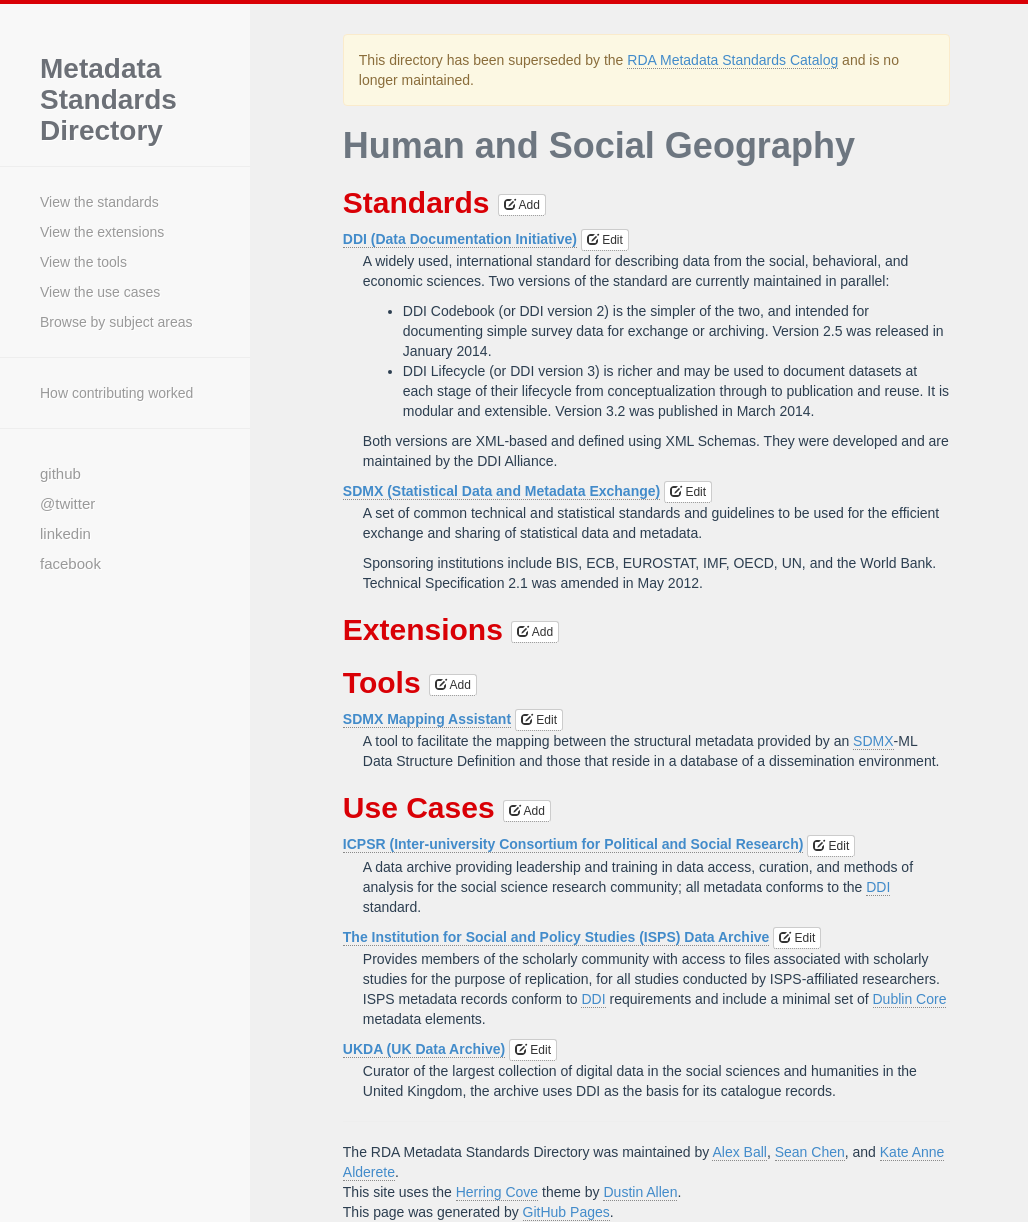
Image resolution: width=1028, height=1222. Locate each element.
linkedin (65, 533)
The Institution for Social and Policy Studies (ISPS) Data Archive (556, 937)
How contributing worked (116, 393)
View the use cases (100, 292)
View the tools (83, 262)
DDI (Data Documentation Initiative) (460, 239)
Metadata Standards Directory (108, 100)
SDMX (873, 741)
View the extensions (102, 232)
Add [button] (522, 205)
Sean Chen (810, 1152)
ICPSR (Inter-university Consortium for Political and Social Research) (573, 844)
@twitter (67, 503)
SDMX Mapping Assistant (427, 719)
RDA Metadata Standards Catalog (732, 60)
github (60, 473)
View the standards (99, 202)
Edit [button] (605, 240)
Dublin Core (910, 999)
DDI (878, 887)
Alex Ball (739, 1152)
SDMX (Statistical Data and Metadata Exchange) (501, 491)
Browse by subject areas (116, 322)
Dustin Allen (640, 1192)
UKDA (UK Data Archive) (424, 1049)
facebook (70, 563)
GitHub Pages (566, 1212)
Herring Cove (497, 1192)
